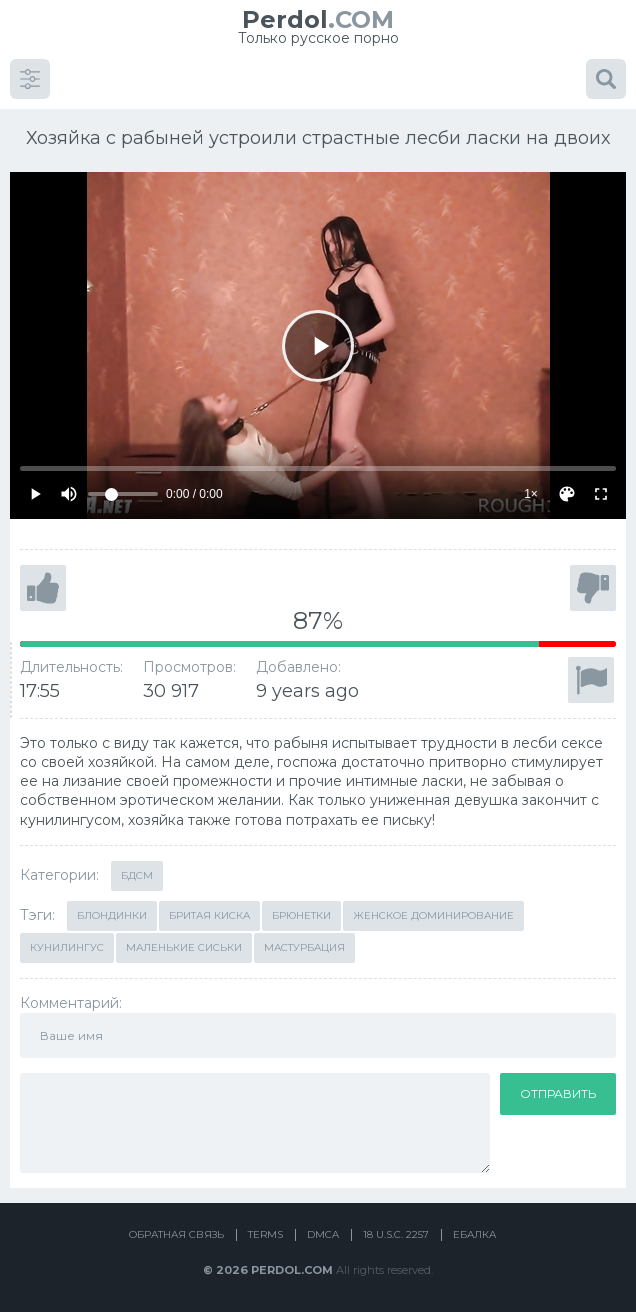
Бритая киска (209, 915)
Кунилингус (67, 947)
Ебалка (474, 1234)
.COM (318, 19)
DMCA (323, 1234)
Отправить (558, 1093)
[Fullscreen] (601, 494)
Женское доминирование (433, 915)
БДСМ (137, 875)
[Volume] (123, 494)
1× (531, 494)
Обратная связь (176, 1234)
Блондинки (112, 915)
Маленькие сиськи (184, 947)
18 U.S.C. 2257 (396, 1234)
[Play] (318, 346)
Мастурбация (304, 947)
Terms (265, 1234)
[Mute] (69, 494)
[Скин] (567, 494)
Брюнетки (301, 915)
